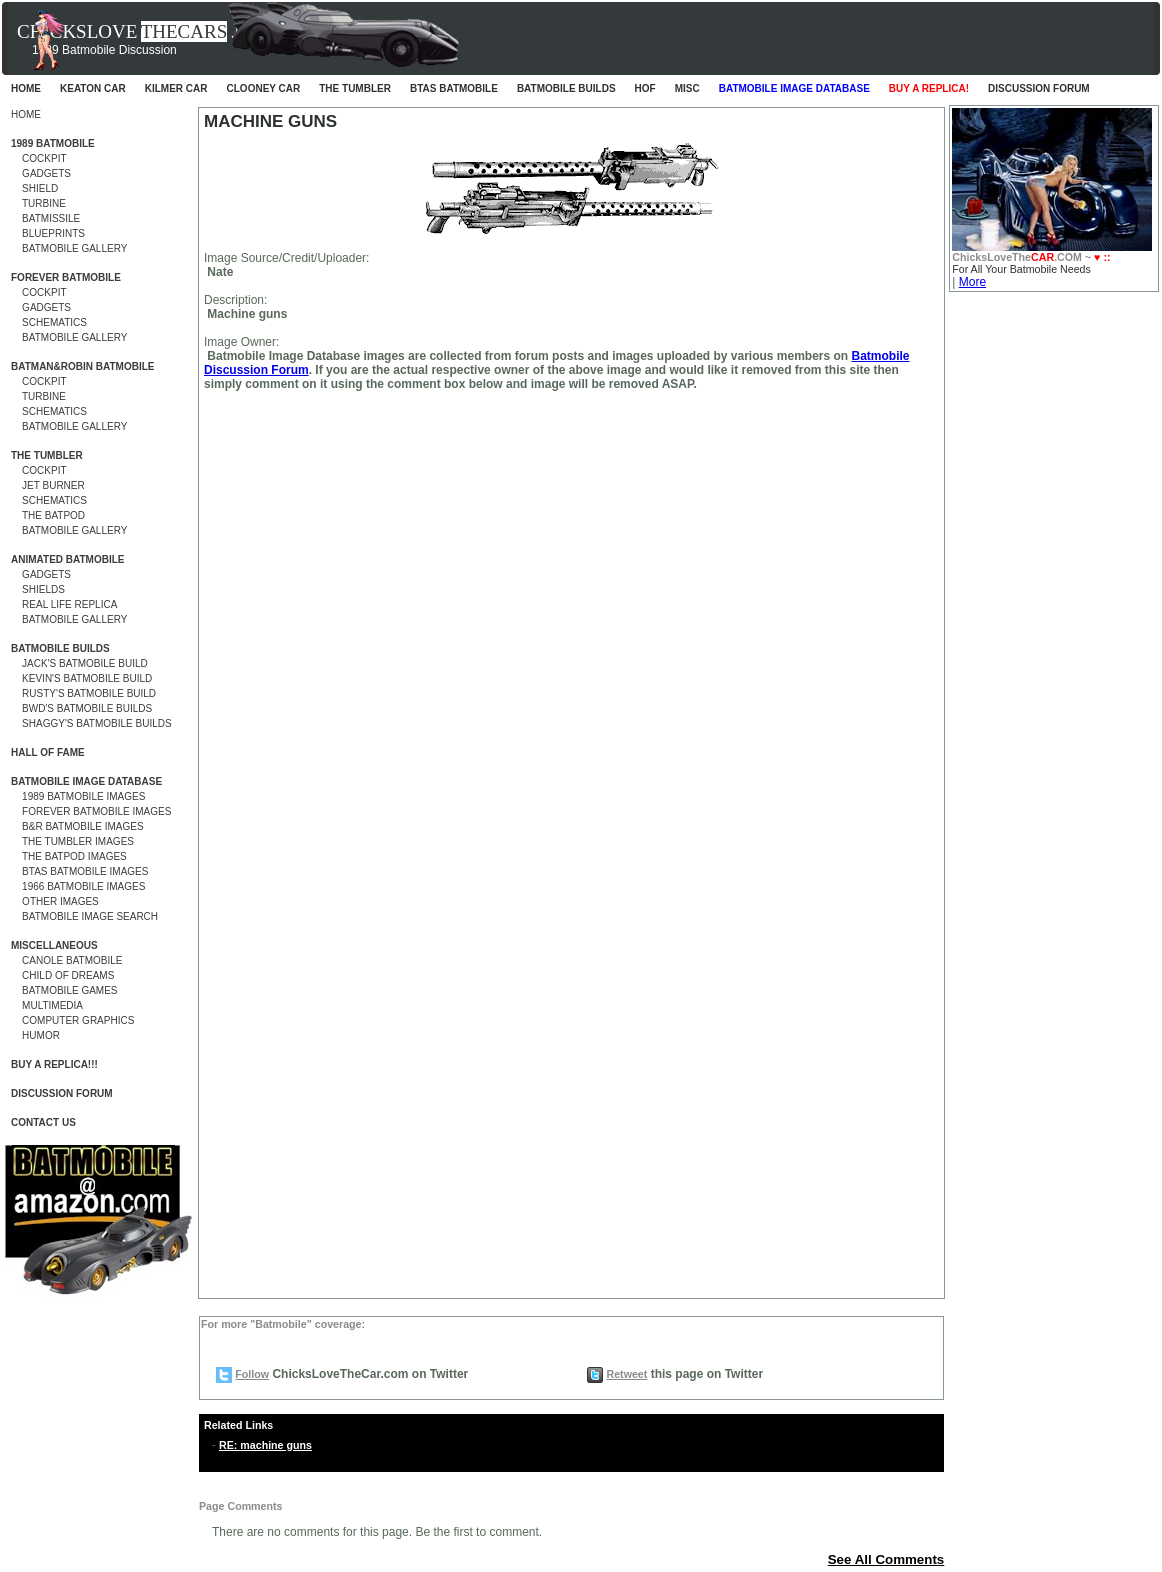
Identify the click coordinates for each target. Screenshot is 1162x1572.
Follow (252, 1374)
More (972, 282)
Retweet (626, 1374)
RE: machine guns (265, 1445)
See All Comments (886, 1559)
